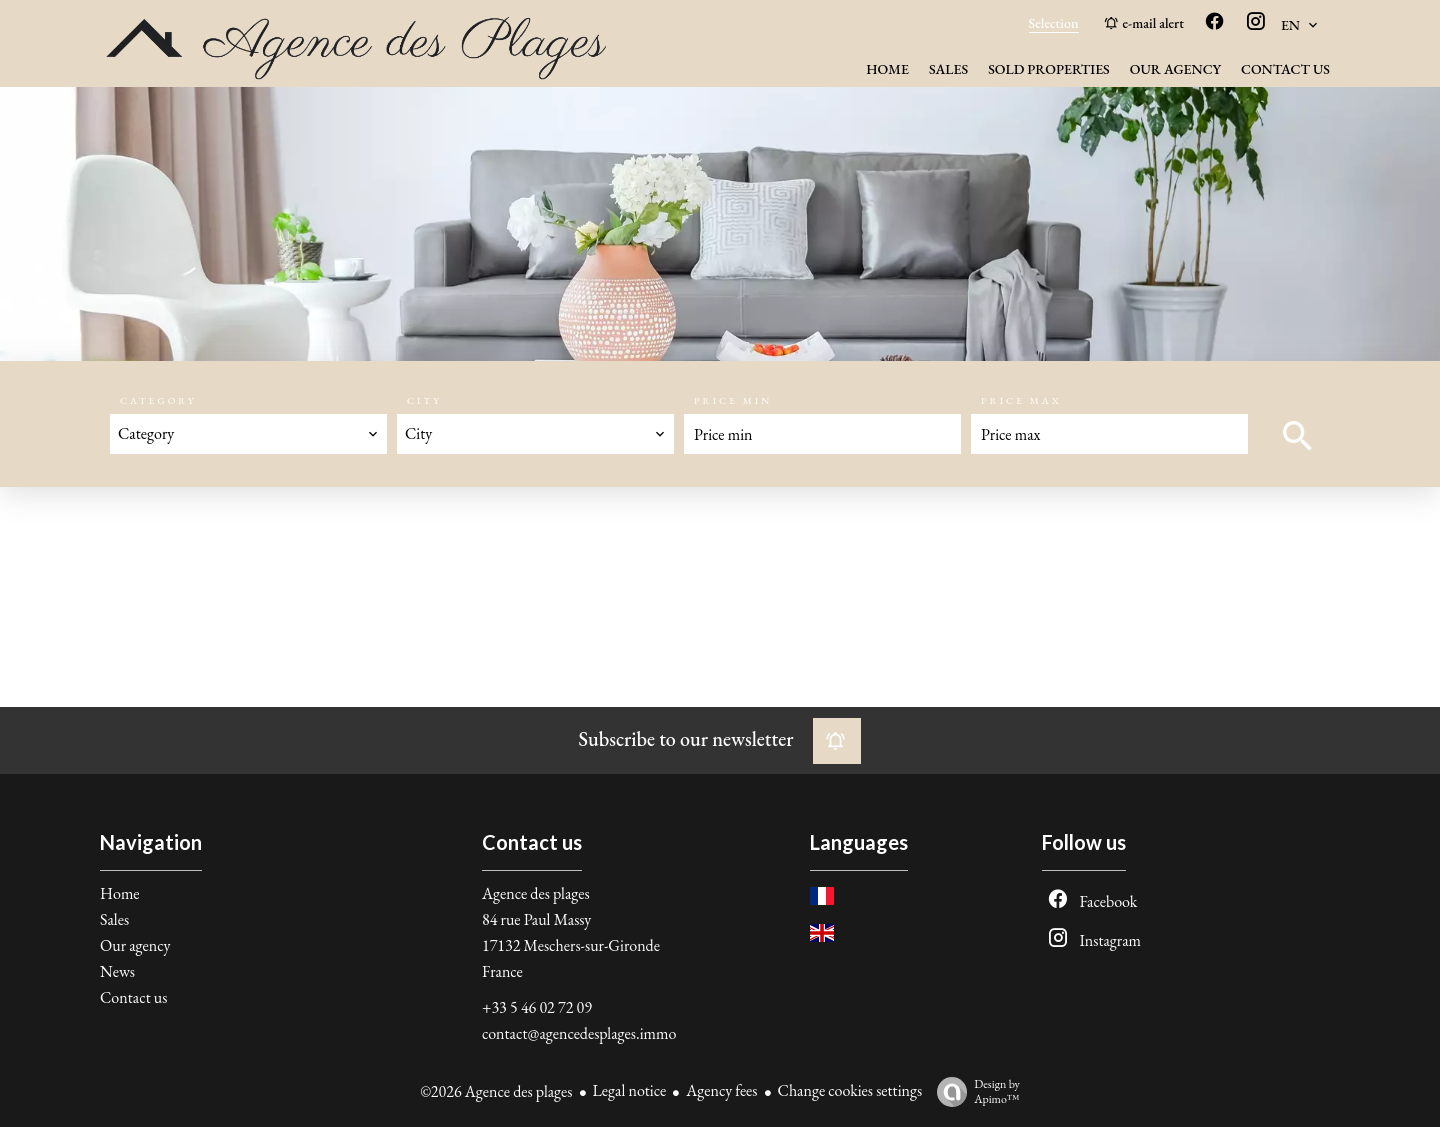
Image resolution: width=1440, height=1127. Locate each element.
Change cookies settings (850, 1090)
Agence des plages (536, 893)
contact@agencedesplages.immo (579, 1033)
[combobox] (248, 434)
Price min (733, 400)
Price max (1021, 400)
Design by (973, 1091)
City (424, 400)
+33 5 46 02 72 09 (537, 1007)
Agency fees (721, 1090)
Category (158, 400)
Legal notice (630, 1090)
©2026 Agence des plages (496, 1091)
